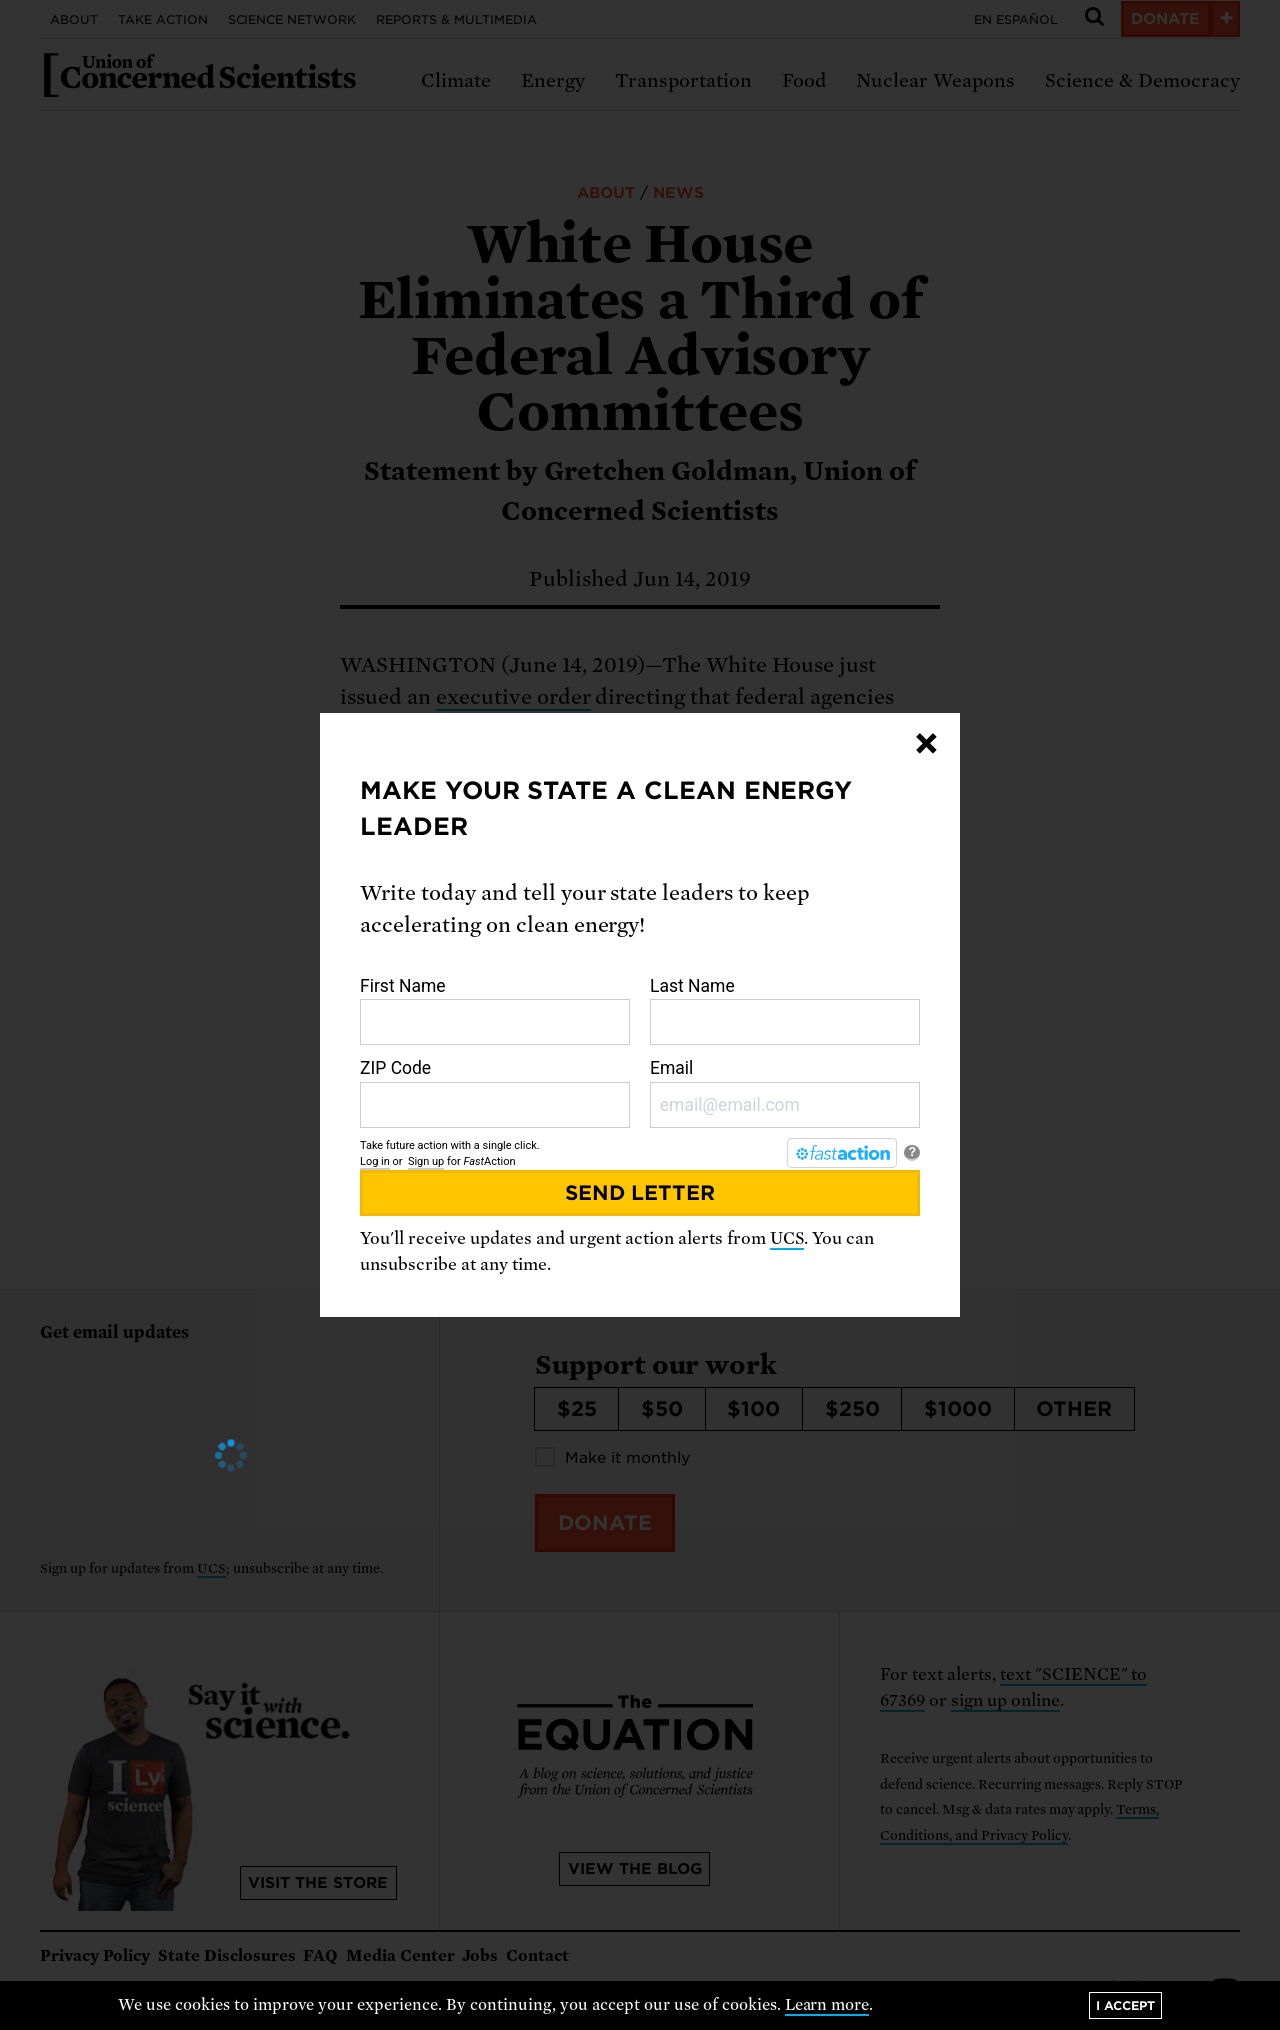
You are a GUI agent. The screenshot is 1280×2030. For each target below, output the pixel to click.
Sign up (426, 1161)
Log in (375, 1161)
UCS (787, 1238)
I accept (1125, 2005)
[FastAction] (842, 1153)
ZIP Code (495, 1093)
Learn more (827, 2005)
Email (785, 1093)
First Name (495, 1011)
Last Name (785, 1011)
